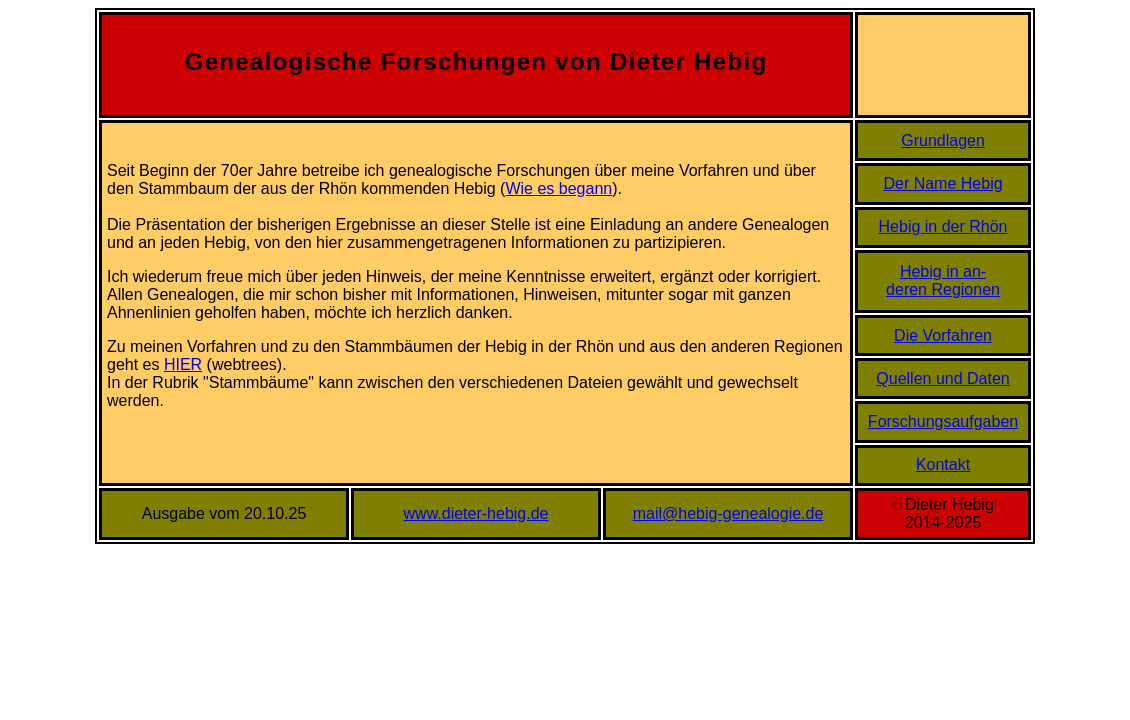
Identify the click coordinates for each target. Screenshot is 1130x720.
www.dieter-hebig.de (476, 513)
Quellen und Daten (942, 378)
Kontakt (943, 464)
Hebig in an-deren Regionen (943, 280)
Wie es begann (558, 188)
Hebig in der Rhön (943, 226)
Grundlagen (943, 140)
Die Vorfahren (943, 335)
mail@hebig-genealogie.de (728, 513)
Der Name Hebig (942, 183)
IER (189, 364)
